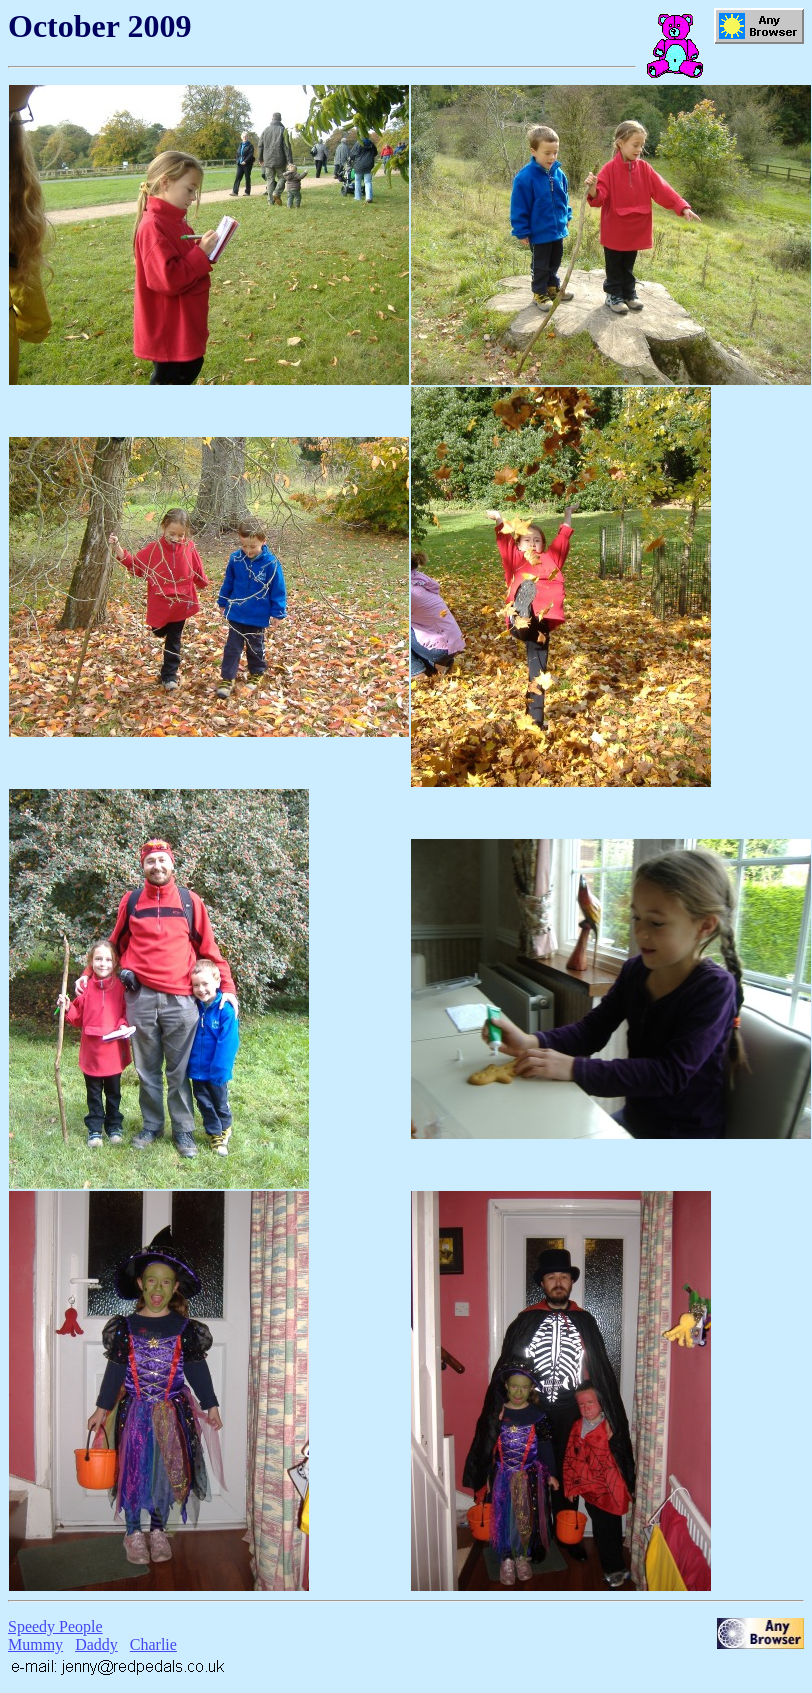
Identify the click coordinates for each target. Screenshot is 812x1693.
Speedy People (55, 1626)
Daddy (96, 1644)
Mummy (35, 1644)
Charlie (153, 1644)
